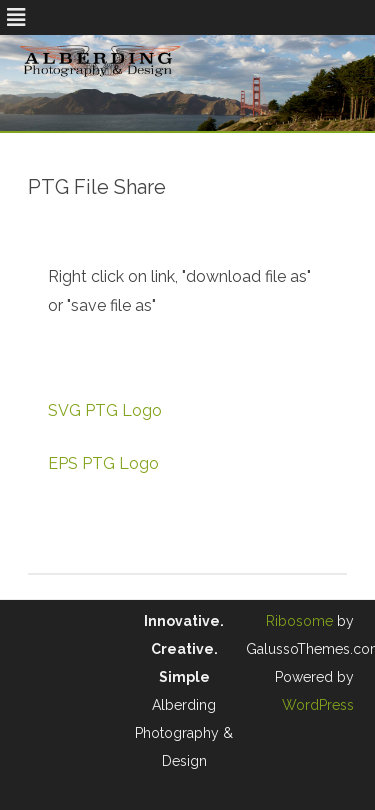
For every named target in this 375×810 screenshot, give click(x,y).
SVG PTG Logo (105, 410)
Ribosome (299, 621)
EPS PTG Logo (103, 463)
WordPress (318, 705)
